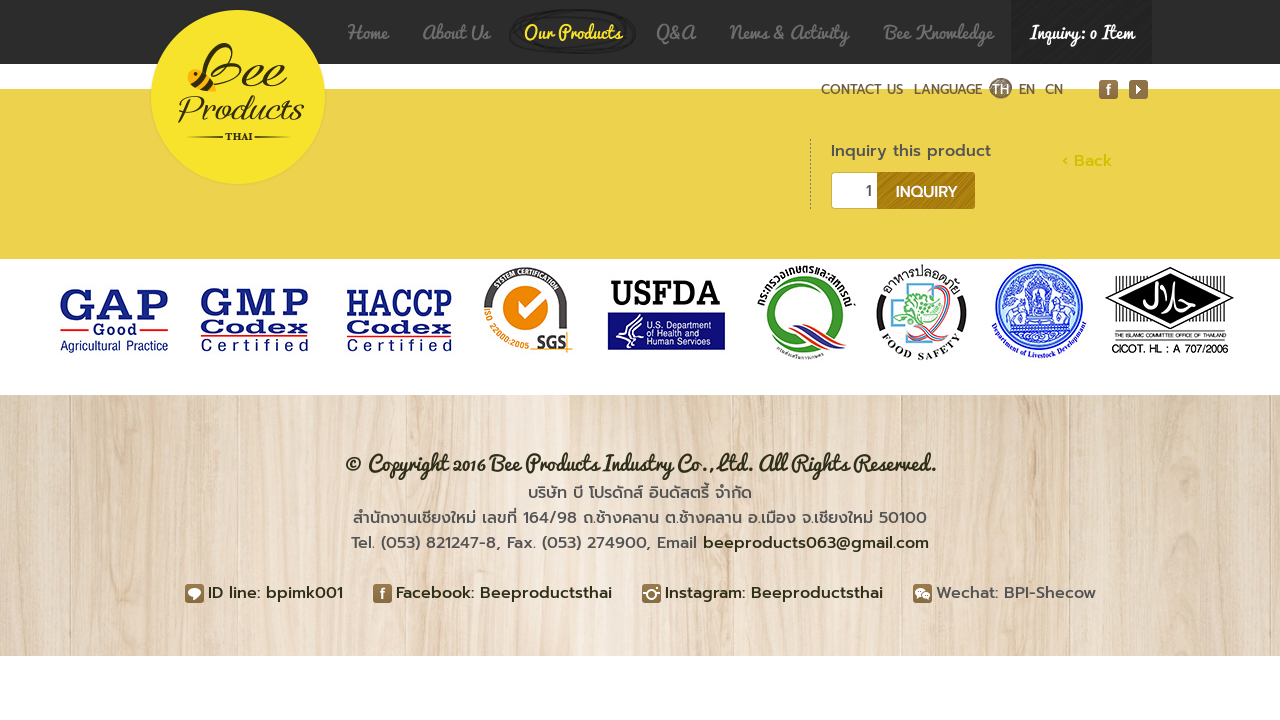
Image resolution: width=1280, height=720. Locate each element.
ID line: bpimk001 (275, 593)
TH (1000, 89)
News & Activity (789, 32)
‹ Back (1087, 161)
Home (366, 32)
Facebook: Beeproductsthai (504, 593)
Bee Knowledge (939, 32)
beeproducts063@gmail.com (816, 543)
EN (1027, 89)
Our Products (572, 32)
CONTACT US (862, 89)
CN (1054, 89)
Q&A (675, 32)
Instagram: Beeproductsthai (774, 593)
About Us (455, 32)
